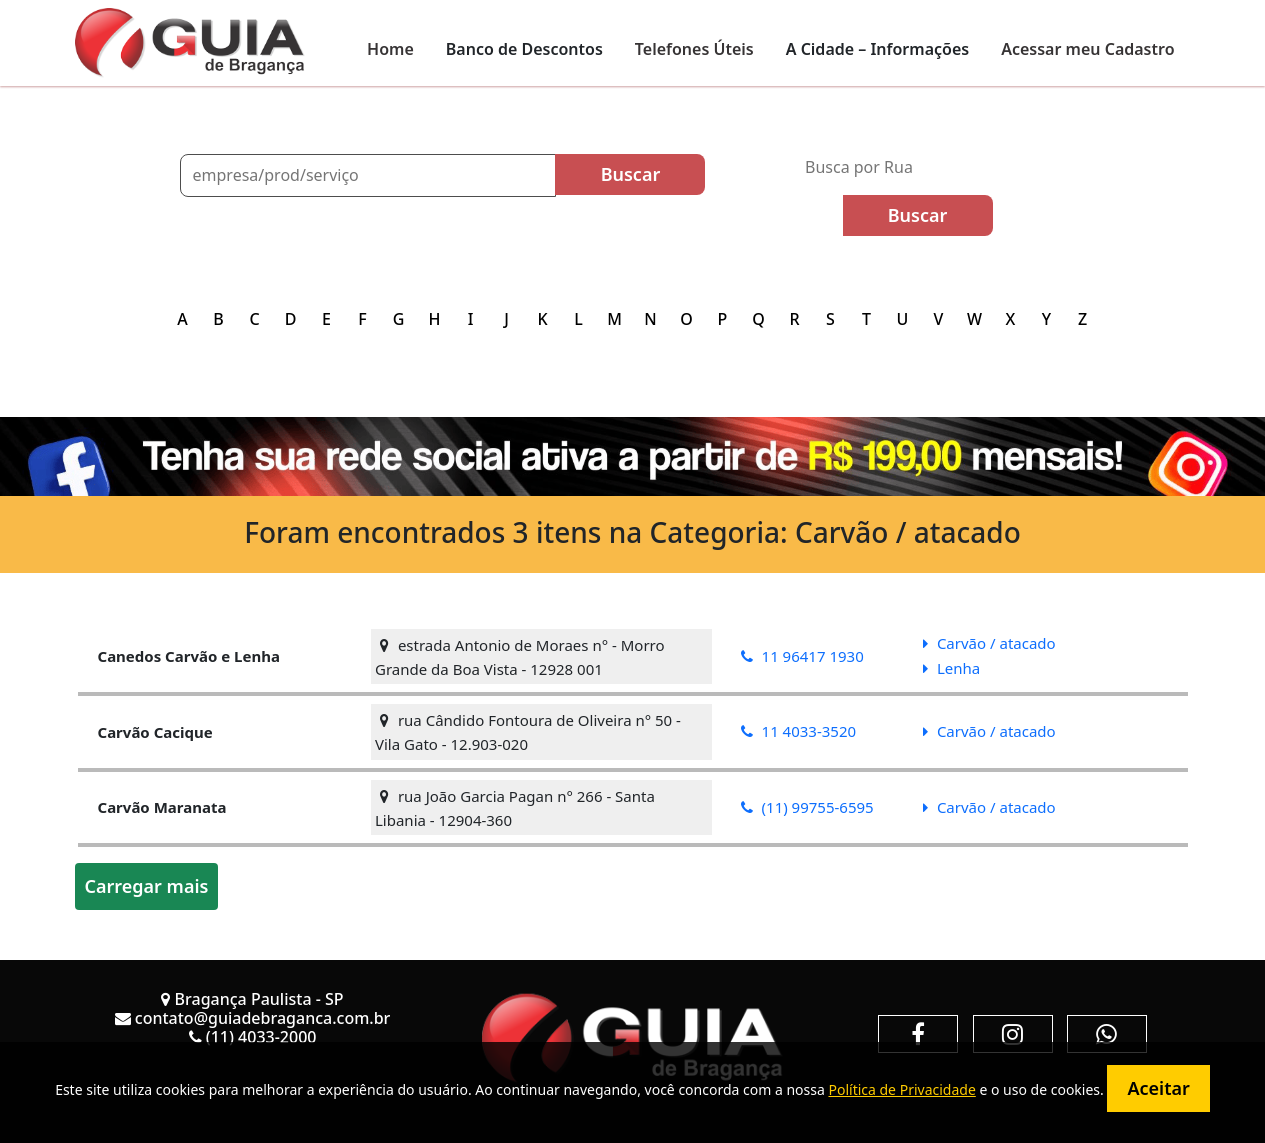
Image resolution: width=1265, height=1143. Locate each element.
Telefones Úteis (694, 49)
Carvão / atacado (989, 643)
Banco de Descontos (524, 49)
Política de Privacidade (901, 1089)
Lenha (951, 668)
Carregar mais (147, 886)
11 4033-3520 (798, 731)
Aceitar (1158, 1088)
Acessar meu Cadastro (1087, 49)
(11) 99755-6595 (807, 807)
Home (390, 49)
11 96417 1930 (802, 656)
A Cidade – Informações (877, 49)
